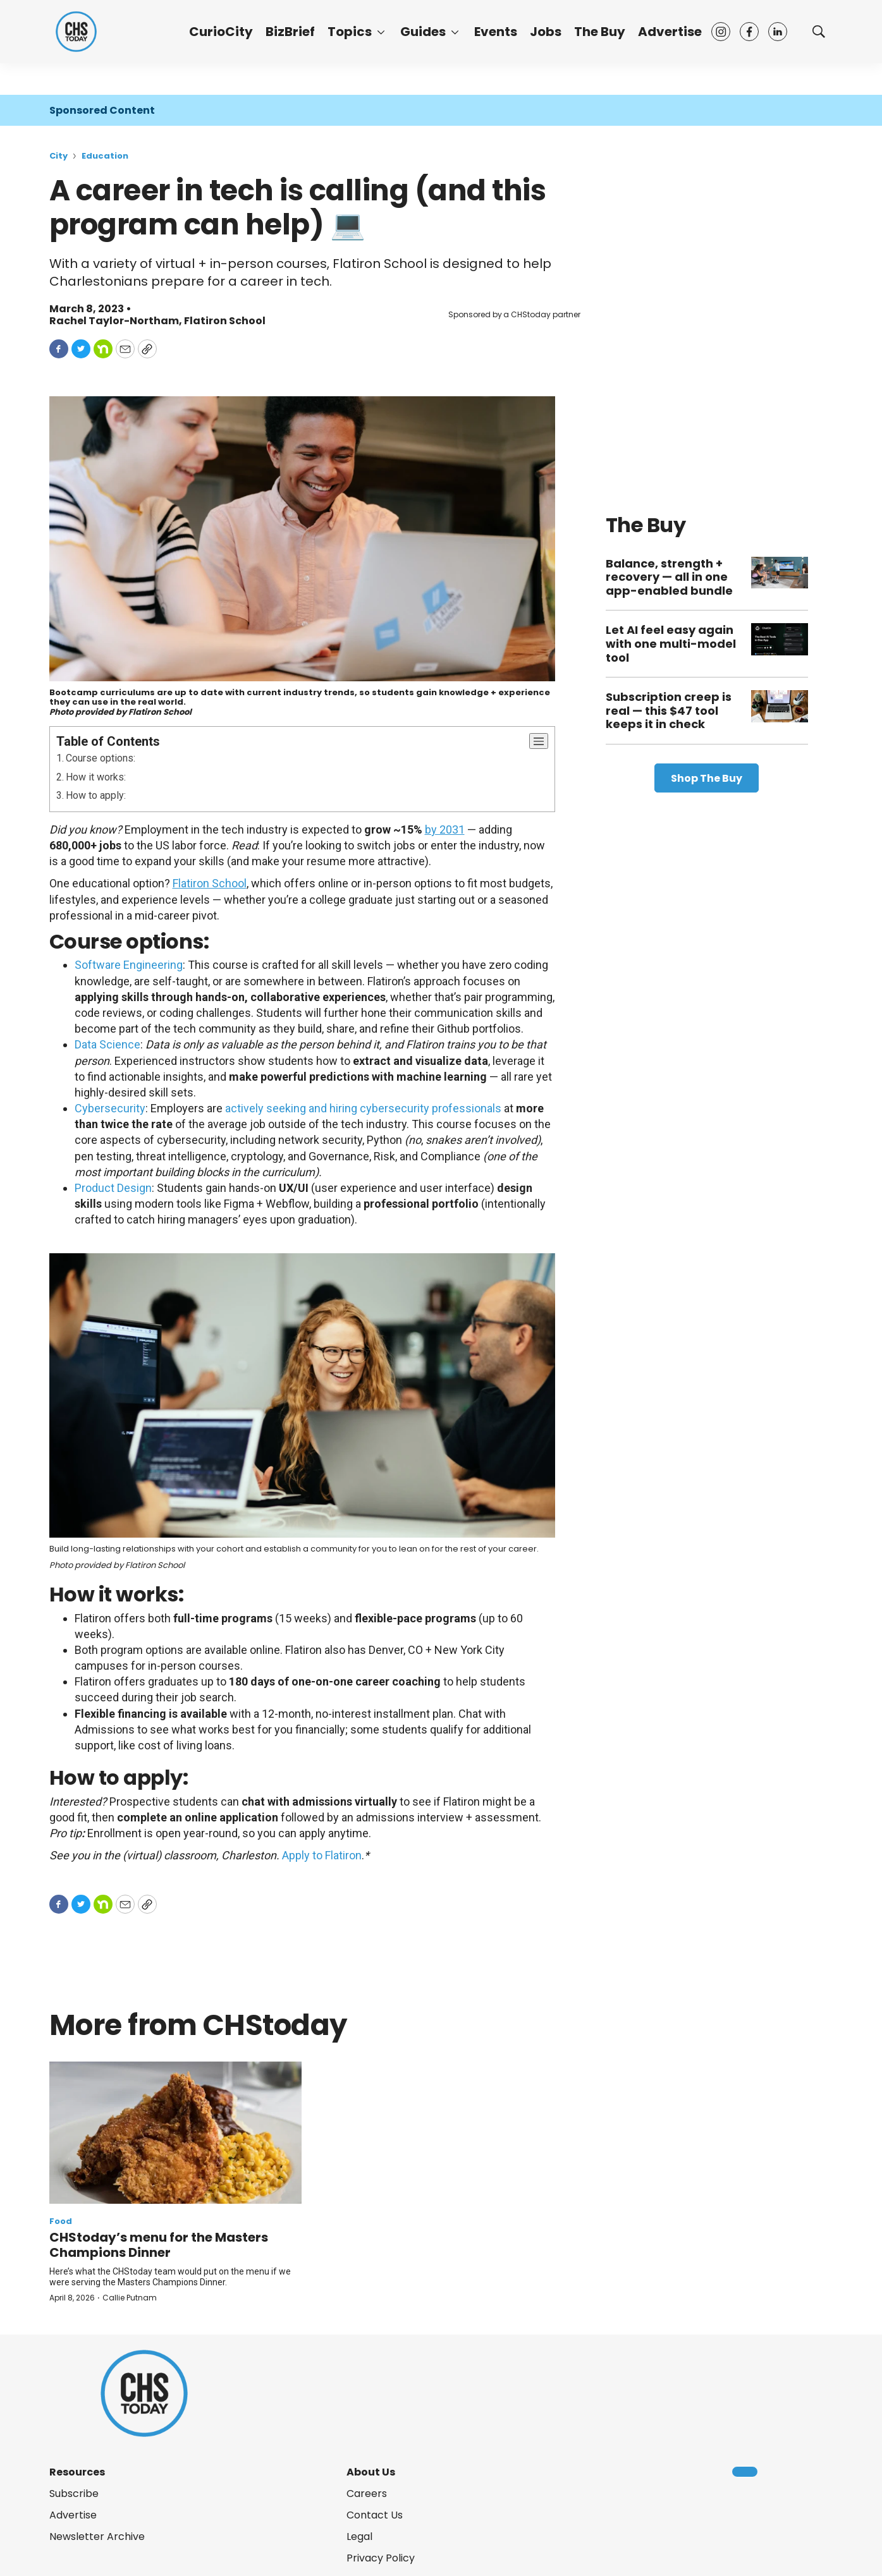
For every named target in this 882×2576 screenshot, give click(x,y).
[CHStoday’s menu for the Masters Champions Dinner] (175, 2133)
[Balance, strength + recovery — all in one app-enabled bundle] (779, 573)
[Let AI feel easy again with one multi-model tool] (779, 639)
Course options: (100, 758)
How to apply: (96, 795)
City (58, 156)
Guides (423, 31)
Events (495, 31)
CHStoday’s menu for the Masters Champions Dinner (158, 2244)
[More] (380, 31)
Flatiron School (225, 320)
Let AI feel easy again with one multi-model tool (671, 643)
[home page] (76, 31)
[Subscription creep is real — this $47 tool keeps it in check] (779, 706)
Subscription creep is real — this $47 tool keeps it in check (669, 710)
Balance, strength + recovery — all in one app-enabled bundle (669, 577)
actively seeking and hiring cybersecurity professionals (363, 1108)
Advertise (670, 31)
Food (60, 2221)
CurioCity (221, 31)
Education (105, 156)
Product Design (113, 1187)
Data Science (107, 1044)
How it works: (96, 777)
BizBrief (290, 31)
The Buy (599, 31)
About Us (370, 2472)
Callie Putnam (129, 2297)
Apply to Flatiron (322, 1855)
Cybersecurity (110, 1108)
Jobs (545, 31)
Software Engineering (129, 964)
